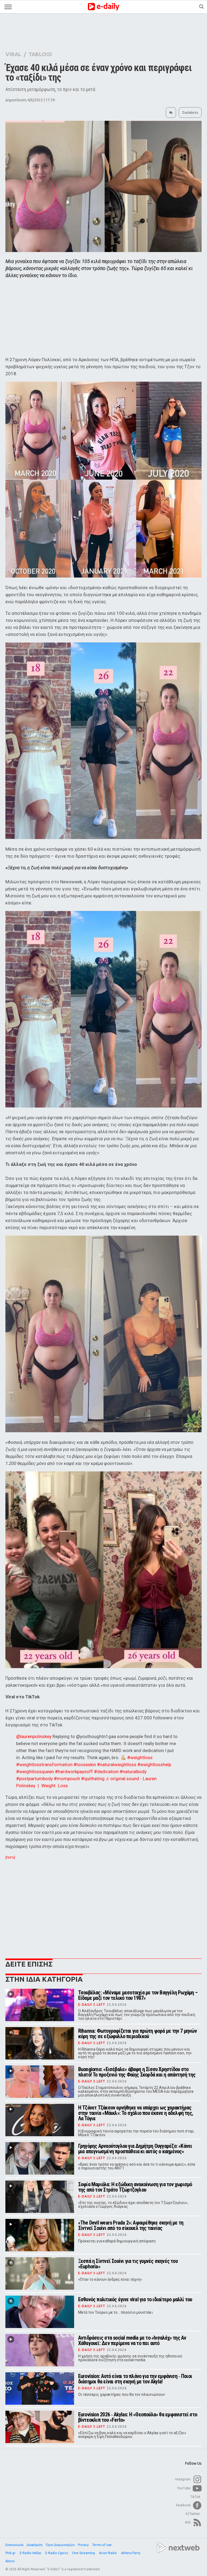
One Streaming (84, 2553)
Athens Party (131, 2553)
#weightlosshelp (154, 1764)
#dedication (106, 1771)
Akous (10, 2561)
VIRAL (13, 54)
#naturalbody (133, 1771)
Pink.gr (10, 2553)
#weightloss (140, 1757)
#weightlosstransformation (44, 1764)
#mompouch (67, 1778)
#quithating (93, 1778)
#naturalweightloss (116, 1764)
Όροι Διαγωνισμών (60, 2545)
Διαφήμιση (35, 2545)
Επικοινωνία (14, 2545)
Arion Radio (108, 2553)
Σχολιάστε (190, 112)
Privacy (83, 2545)
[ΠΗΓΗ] (10, 1858)
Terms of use (102, 2545)
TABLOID (40, 54)
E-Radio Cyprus (57, 2553)
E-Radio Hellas (31, 2553)
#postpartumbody (34, 1778)
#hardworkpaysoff (74, 1771)
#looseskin (85, 1764)
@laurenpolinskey (33, 1736)
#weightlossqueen (35, 1771)
